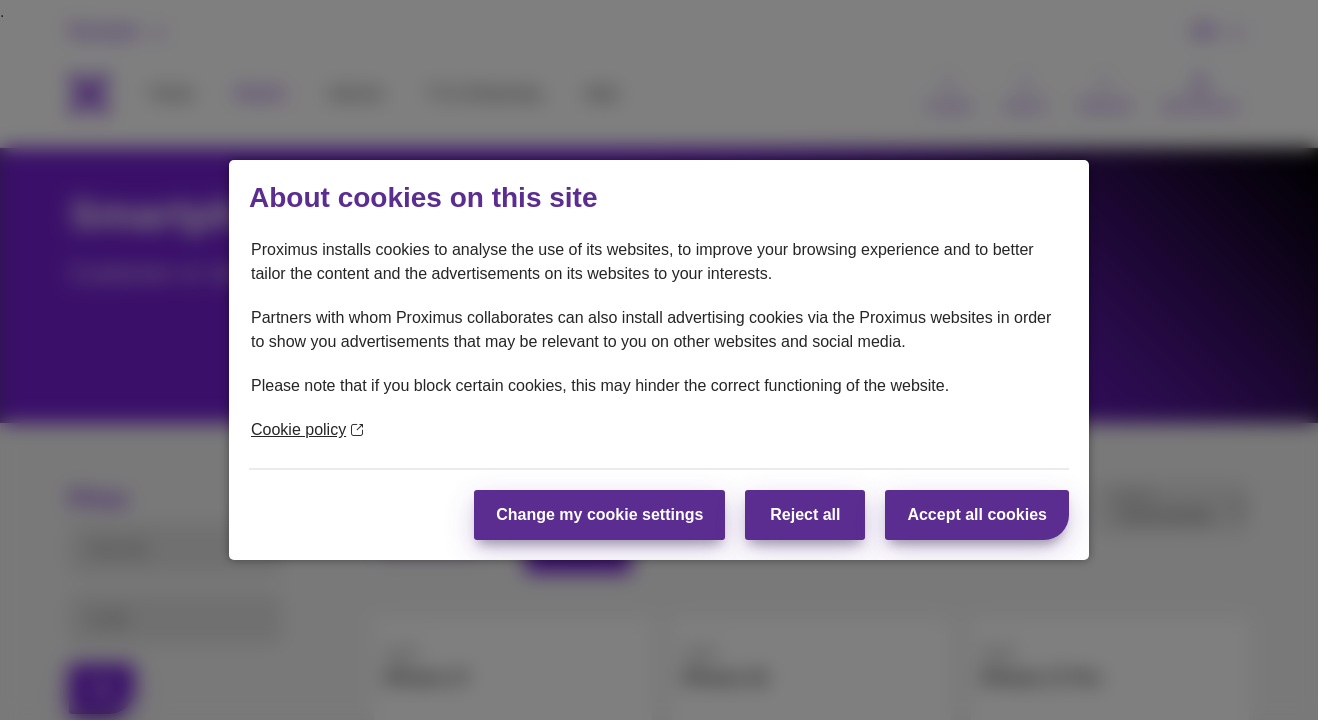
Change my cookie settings (599, 514)
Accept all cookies (977, 514)
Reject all (805, 514)
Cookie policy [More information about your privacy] (307, 429)
